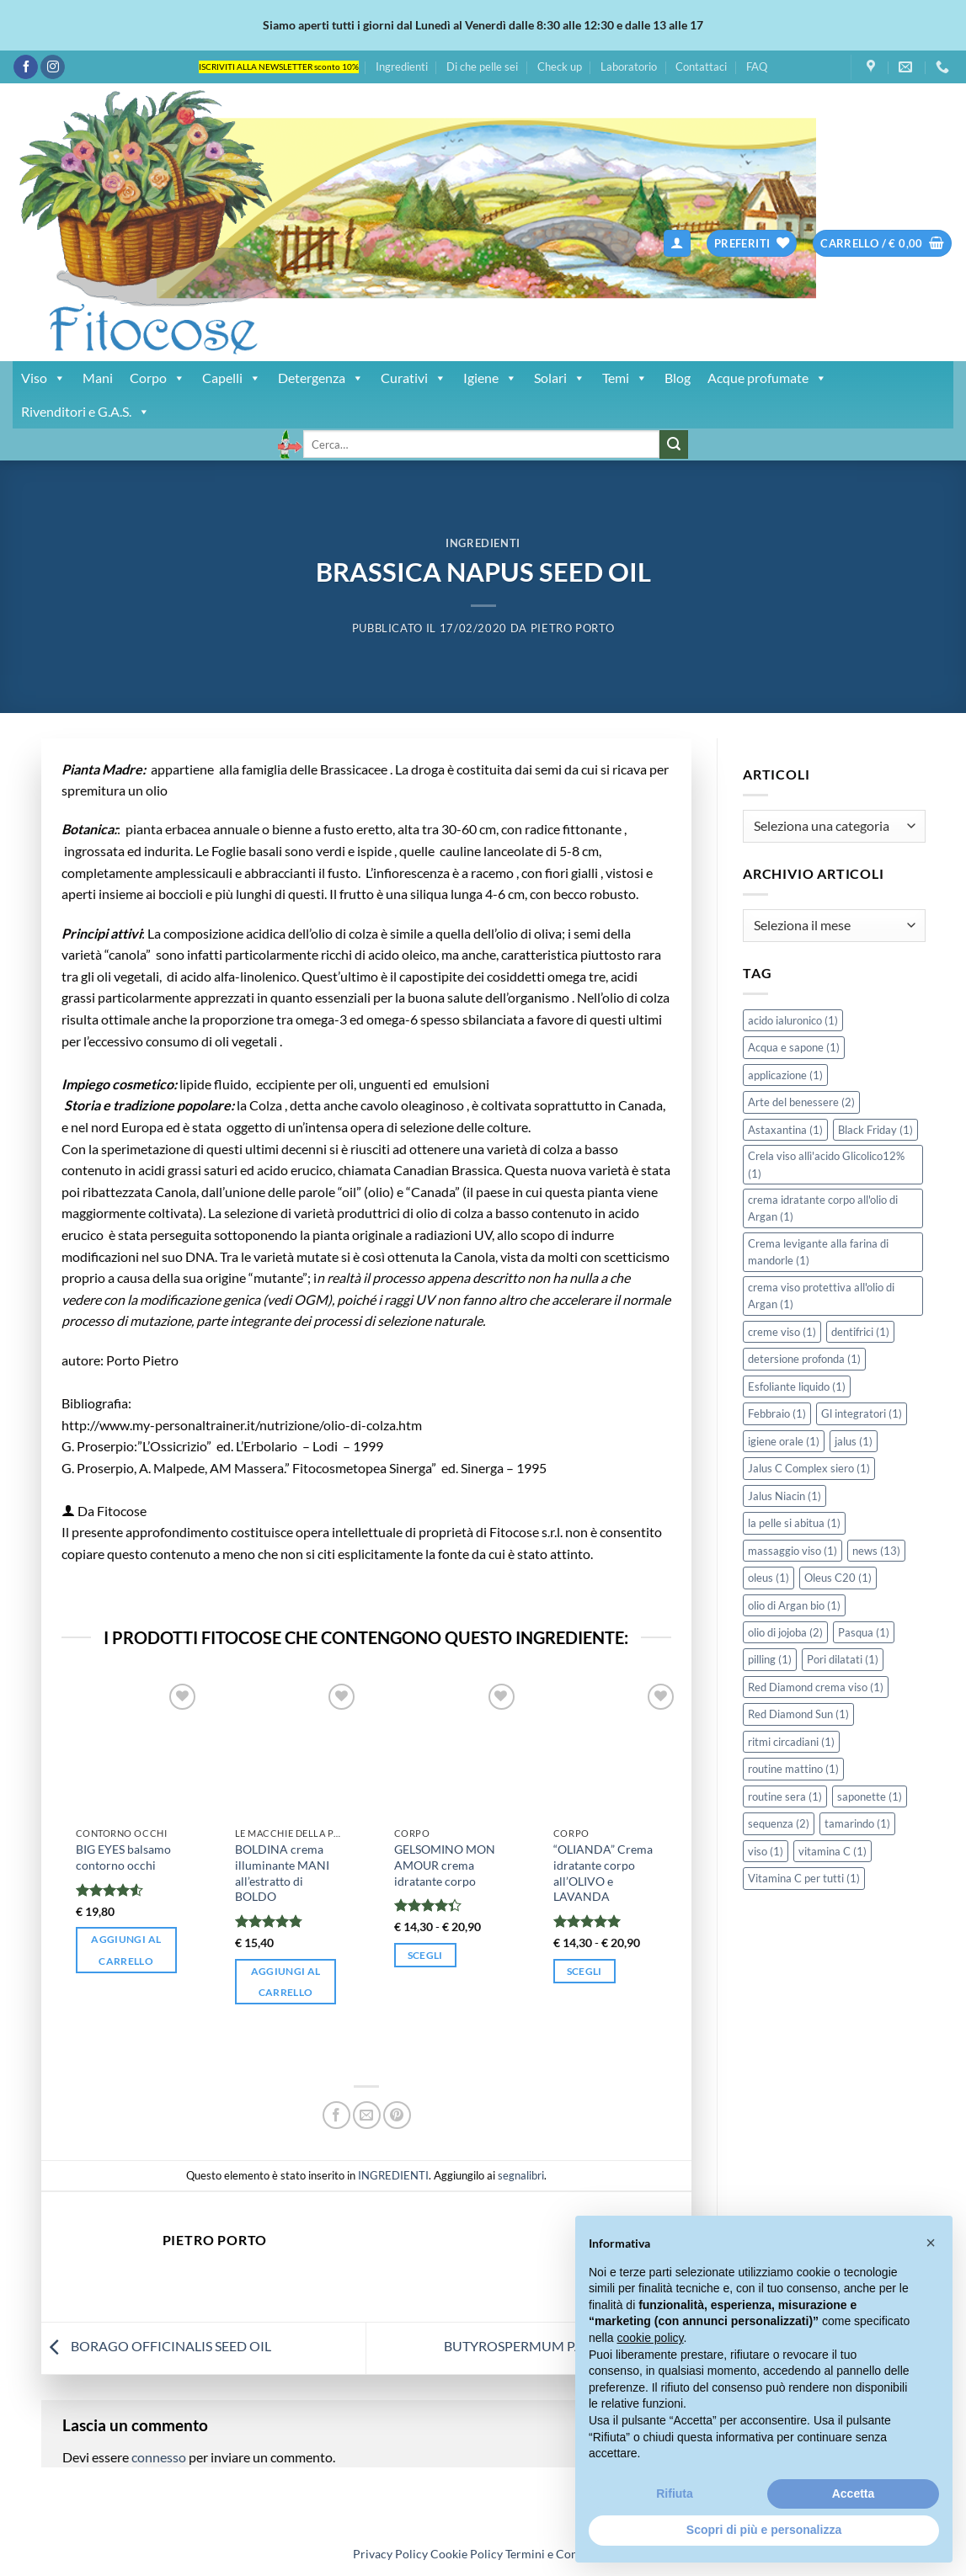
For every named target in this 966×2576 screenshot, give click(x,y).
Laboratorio (628, 66)
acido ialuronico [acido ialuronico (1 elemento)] (793, 1020)
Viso (43, 378)
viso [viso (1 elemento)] (765, 1851)
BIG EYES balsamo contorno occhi (123, 1857)
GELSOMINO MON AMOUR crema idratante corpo (444, 1864)
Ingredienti (402, 66)
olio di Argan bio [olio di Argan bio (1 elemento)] (794, 1605)
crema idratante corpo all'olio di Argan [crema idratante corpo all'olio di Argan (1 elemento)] (823, 1208)
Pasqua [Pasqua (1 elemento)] (863, 1632)
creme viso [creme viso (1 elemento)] (782, 1332)
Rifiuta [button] (674, 2493)
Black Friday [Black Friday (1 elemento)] (875, 1129)
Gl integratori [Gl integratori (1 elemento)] (861, 1413)
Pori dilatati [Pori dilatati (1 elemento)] (842, 1659)
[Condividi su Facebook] (336, 2115)
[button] (677, 244)
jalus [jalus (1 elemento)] (854, 1441)
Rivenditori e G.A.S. (85, 411)
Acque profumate (767, 378)
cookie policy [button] (649, 2337)
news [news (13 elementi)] (876, 1550)
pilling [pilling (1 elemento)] (770, 1659)
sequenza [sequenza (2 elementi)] (778, 1823)
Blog (677, 378)
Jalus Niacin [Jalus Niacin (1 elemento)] (784, 1496)
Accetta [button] (853, 2493)
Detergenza (321, 378)
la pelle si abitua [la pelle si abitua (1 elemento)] (794, 1523)
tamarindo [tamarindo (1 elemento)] (857, 1823)
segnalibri (521, 2175)
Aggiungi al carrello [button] (126, 1950)
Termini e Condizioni (559, 2554)
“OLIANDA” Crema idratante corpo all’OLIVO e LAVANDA (603, 1872)
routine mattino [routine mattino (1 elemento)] (793, 1768)
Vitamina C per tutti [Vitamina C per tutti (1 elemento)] (804, 1878)
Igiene (490, 378)
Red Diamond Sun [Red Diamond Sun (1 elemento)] (798, 1714)
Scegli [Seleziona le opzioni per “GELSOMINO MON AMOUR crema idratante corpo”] (425, 1955)
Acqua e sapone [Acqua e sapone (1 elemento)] (794, 1047)
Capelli (231, 378)
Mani (98, 378)
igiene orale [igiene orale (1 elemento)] (783, 1441)
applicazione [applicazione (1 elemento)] (785, 1075)
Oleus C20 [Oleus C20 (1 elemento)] (838, 1577)
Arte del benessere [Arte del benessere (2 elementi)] (801, 1102)
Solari (559, 378)
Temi (625, 378)
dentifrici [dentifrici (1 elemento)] (860, 1332)
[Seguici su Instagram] (52, 67)
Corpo (157, 378)
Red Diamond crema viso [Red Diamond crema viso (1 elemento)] (815, 1687)
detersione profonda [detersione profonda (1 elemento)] (804, 1358)
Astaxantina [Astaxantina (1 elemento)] (785, 1129)
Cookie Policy (466, 2554)
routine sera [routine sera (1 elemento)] (785, 1796)
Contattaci (701, 66)
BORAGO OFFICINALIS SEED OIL (156, 2346)
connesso (158, 2457)
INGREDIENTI (483, 543)
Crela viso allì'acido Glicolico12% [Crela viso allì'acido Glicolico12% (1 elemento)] (826, 1164)
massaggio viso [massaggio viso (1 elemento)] (792, 1550)
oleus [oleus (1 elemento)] (768, 1577)
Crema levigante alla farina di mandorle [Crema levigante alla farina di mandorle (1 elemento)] (818, 1252)
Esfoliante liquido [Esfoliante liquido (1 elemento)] (797, 1386)
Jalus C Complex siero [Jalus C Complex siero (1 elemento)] (809, 1468)
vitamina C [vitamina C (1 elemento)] (832, 1851)
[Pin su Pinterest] (397, 2115)
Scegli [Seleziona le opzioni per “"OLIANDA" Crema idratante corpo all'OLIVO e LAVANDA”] (584, 1971)
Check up (559, 66)
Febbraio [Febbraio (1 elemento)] (777, 1413)
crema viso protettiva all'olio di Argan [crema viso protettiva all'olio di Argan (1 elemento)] (821, 1295)
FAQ (756, 66)
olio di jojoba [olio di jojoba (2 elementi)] (785, 1632)
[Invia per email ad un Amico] (367, 2115)
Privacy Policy (390, 2554)
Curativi (413, 378)
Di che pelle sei (482, 66)
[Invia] (673, 444)
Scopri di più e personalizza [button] (763, 2529)
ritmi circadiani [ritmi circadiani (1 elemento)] (791, 1741)
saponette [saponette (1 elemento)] (869, 1796)
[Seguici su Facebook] (25, 67)
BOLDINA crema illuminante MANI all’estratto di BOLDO (282, 1872)
